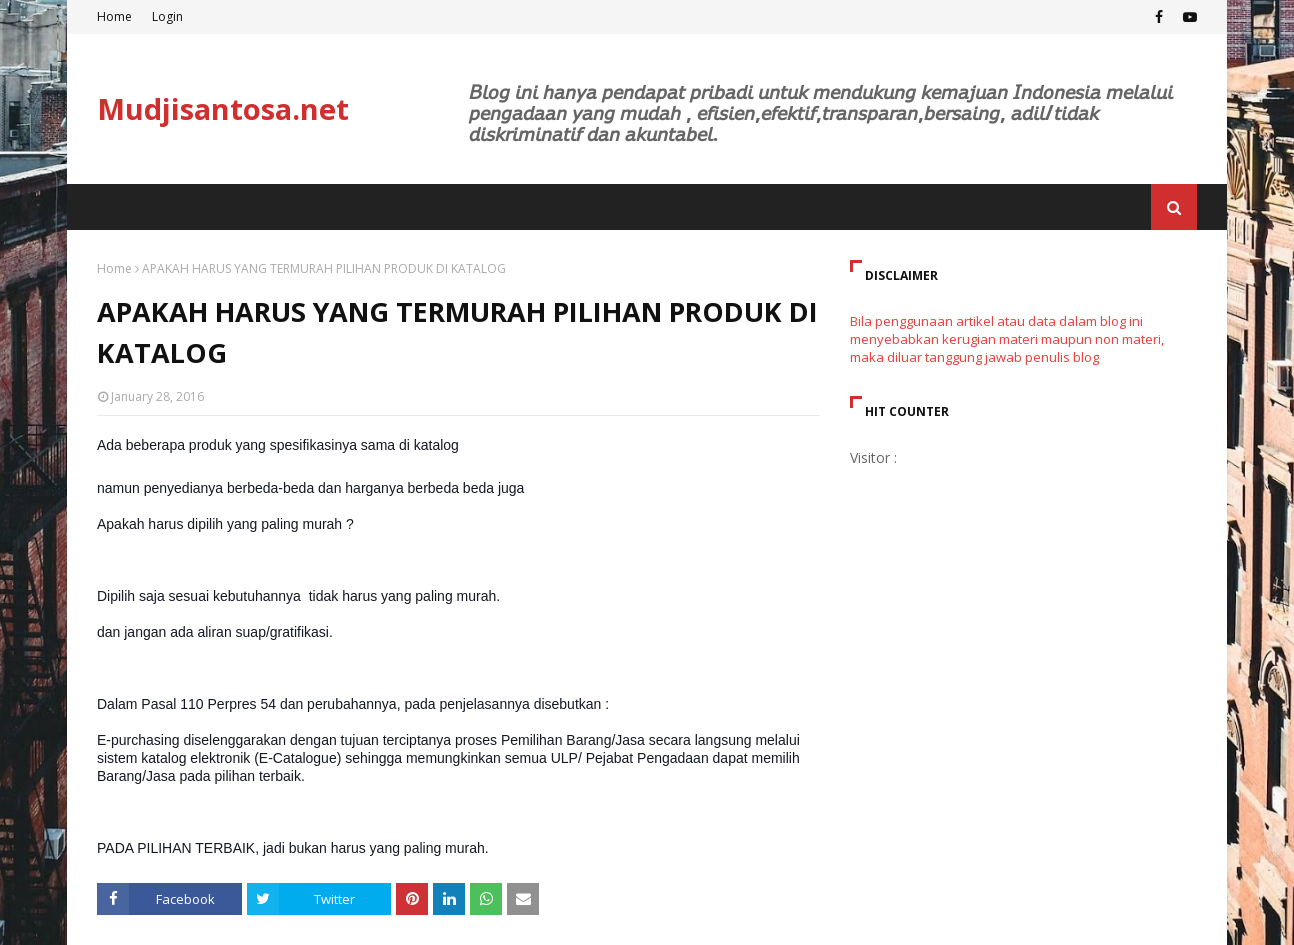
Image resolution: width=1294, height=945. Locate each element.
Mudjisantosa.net (223, 108)
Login (167, 16)
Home (114, 16)
